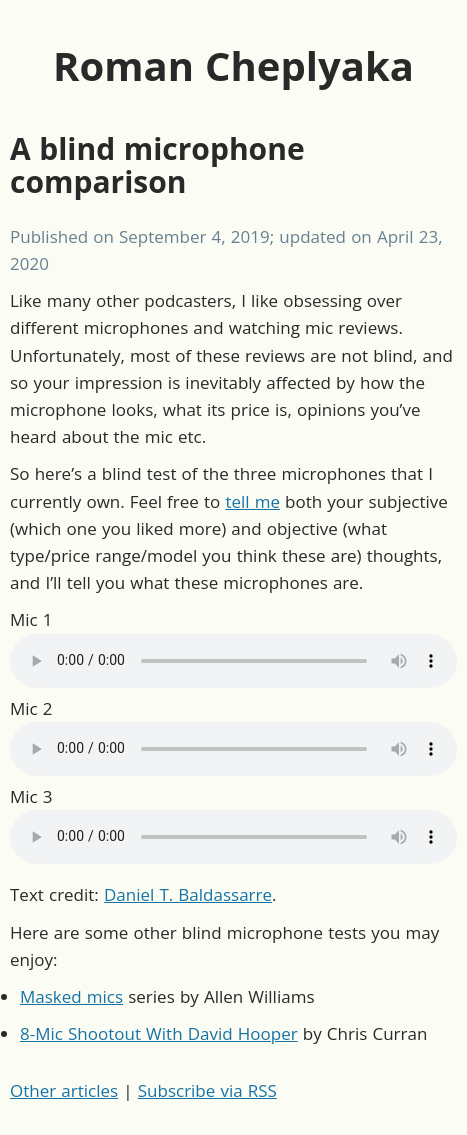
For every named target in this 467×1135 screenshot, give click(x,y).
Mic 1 (31, 619)
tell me (252, 501)
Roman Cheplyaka (233, 65)
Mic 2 (31, 708)
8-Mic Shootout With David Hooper (159, 1033)
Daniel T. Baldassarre (188, 894)
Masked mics (71, 996)
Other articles (64, 1090)
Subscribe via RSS (207, 1090)
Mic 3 (31, 796)
